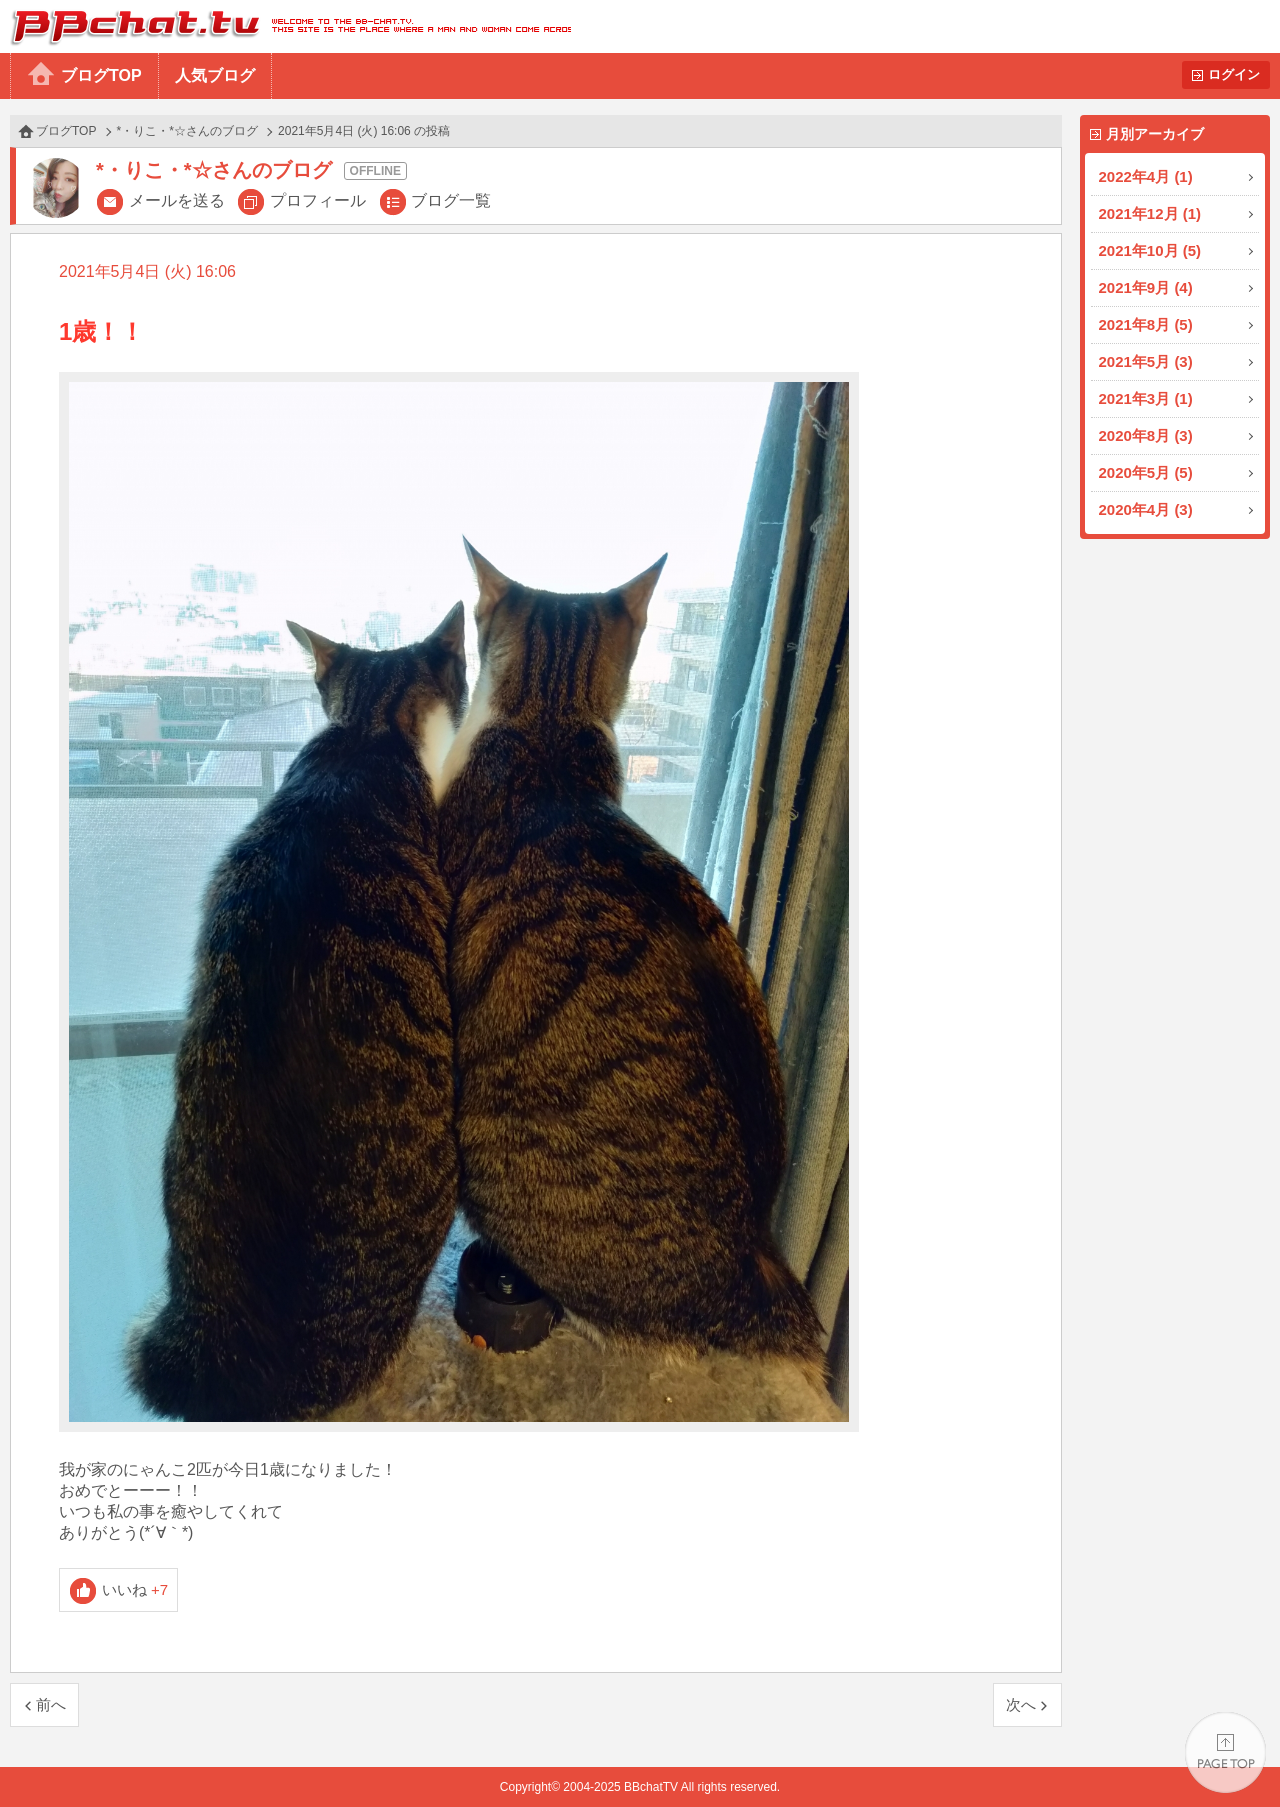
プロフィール (318, 200)
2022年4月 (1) (1146, 176)
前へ (51, 1704)
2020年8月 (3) (1146, 435)
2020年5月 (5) (1146, 472)
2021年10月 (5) (1150, 250)
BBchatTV (285, 26)
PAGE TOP (1225, 1752)
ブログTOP (101, 75)
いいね (135, 1589)
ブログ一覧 (451, 200)
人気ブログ (215, 75)
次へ (1021, 1704)
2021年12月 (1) (1150, 213)
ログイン (1234, 74)
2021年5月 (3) (1146, 361)
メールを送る (177, 200)
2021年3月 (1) (1146, 398)
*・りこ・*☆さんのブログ (187, 131)
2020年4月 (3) (1146, 509)
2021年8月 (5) (1146, 324)
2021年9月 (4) (1146, 287)
